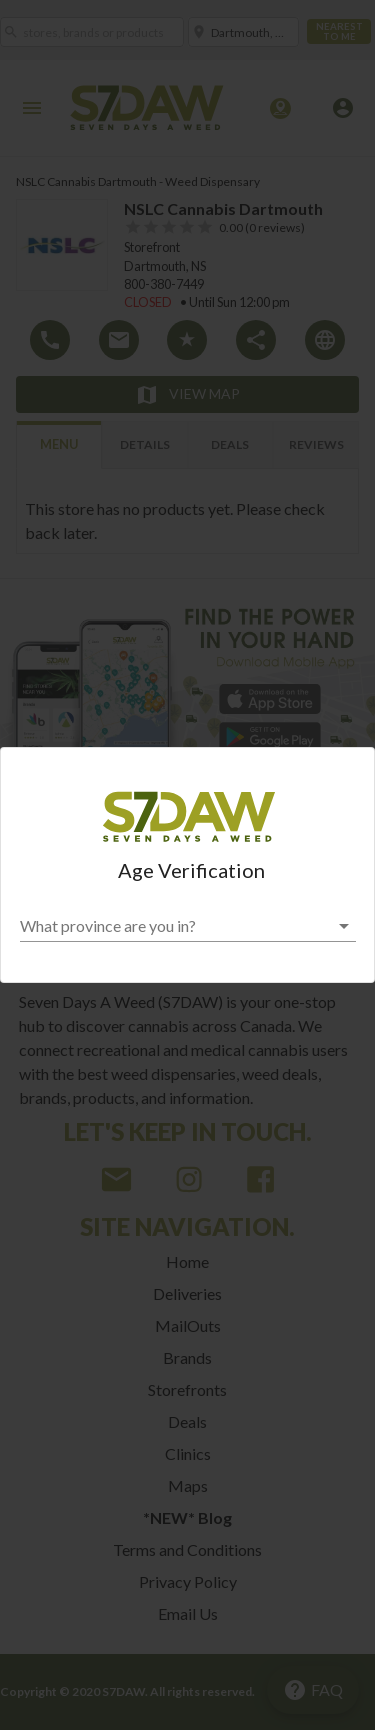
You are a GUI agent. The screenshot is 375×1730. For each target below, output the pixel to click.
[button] (188, 926)
